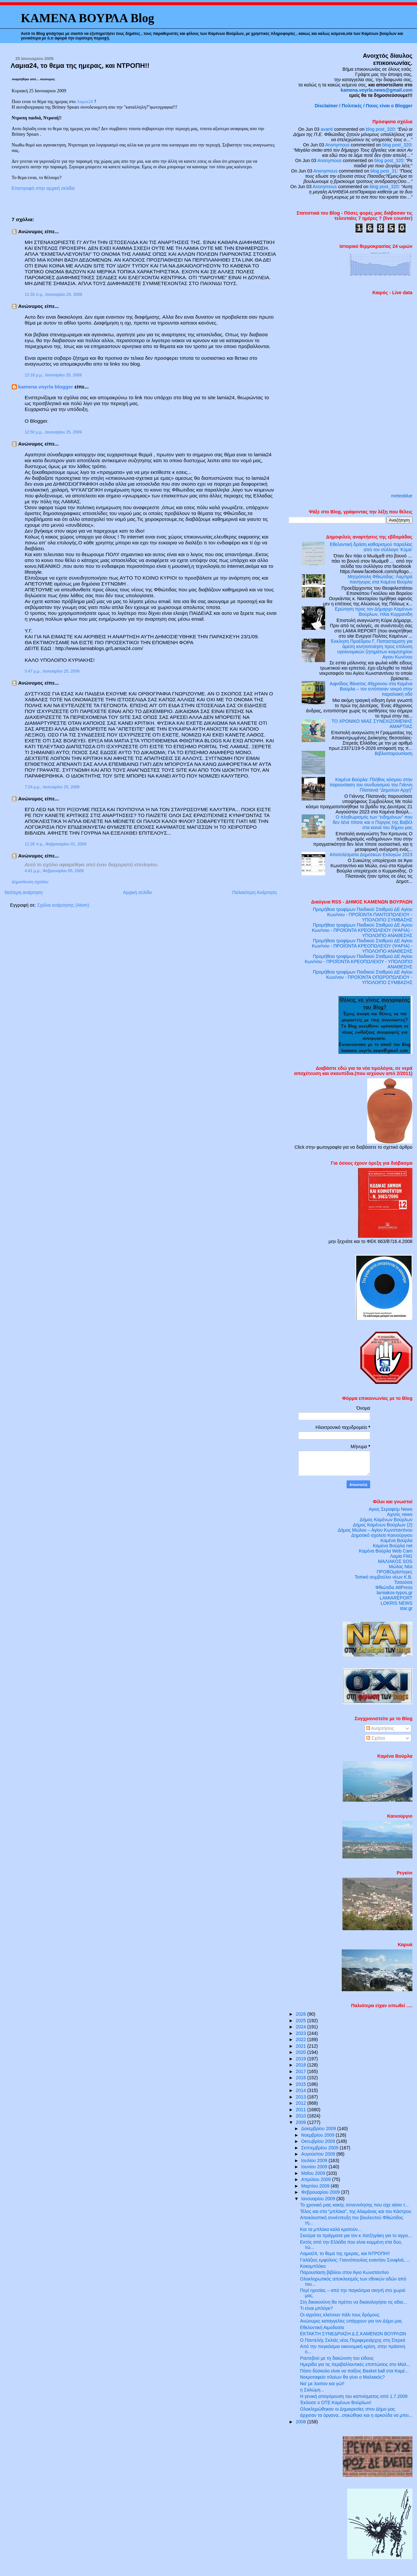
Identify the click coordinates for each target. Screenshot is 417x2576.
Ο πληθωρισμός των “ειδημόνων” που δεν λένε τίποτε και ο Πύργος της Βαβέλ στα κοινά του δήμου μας (372, 822)
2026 (301, 2014)
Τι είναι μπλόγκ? (316, 2308)
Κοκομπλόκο (312, 2266)
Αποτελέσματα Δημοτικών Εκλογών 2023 (371, 854)
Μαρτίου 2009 (316, 2186)
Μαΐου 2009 (313, 2173)
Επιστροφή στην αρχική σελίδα (43, 188)
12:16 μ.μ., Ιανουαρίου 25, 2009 (53, 375)
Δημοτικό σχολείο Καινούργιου (381, 1535)
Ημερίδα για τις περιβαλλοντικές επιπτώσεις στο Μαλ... (355, 2364)
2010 (301, 2115)
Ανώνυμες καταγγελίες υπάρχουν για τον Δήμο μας (351, 2321)
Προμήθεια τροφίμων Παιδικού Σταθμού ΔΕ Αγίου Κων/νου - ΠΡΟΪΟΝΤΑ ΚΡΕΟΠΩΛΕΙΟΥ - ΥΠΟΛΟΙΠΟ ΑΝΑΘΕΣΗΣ (358, 961)
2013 (301, 2096)
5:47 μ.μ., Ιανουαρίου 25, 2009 (52, 671)
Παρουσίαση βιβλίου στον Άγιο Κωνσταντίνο (344, 2272)
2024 (301, 2026)
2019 (301, 2058)
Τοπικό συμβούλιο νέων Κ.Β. (383, 1577)
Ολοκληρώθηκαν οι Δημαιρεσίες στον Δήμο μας (347, 2409)
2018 (301, 2065)
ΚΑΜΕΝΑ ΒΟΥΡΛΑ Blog (87, 18)
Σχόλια (375, 1738)
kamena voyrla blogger (45, 386)
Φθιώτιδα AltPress (393, 1587)
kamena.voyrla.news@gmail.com (376, 90)
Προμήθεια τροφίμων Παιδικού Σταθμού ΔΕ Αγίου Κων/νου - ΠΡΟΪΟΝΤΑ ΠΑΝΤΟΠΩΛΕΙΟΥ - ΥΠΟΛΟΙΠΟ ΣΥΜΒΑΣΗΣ (362, 914)
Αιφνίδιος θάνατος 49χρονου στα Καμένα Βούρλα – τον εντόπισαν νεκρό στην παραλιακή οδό (371, 689)
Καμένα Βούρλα (396, 1540)
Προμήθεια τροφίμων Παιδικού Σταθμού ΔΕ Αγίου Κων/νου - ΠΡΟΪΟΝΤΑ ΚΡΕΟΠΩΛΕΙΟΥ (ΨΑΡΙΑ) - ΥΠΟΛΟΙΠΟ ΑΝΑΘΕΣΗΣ (362, 930)
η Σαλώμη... (312, 2389)
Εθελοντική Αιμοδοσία (322, 2327)
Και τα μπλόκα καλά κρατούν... (330, 2229)
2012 (301, 2103)
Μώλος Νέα (400, 1566)
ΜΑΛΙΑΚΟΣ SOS (395, 1561)
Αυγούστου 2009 (319, 2154)
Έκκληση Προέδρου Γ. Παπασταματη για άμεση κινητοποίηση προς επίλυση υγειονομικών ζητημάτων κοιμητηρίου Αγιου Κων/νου (371, 649)
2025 (301, 2020)
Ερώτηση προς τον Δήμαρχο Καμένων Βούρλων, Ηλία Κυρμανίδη (373, 611)
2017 (301, 2071)
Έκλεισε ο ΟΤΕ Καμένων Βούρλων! (335, 2402)
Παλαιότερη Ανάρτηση (254, 892)
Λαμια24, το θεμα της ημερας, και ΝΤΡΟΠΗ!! (80, 65)
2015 (301, 2084)
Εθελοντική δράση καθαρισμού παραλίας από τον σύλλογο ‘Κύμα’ (371, 547)
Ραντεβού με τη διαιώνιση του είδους (337, 2358)
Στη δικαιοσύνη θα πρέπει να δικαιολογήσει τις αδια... (353, 2302)
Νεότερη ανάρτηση (24, 892)
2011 (301, 2109)
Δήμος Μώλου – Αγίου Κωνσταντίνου (375, 1530)
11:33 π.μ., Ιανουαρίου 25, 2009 (53, 294)
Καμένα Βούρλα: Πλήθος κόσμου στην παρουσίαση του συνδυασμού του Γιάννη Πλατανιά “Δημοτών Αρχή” (371, 785)
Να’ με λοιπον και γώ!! (322, 2383)
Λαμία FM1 (401, 1556)
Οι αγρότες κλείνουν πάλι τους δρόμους (340, 2314)
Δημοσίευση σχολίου (30, 882)
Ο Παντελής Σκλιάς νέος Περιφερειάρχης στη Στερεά (352, 2340)
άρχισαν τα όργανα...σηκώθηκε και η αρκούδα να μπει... (356, 2415)
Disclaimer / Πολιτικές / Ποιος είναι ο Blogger (363, 105)
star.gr (406, 1608)
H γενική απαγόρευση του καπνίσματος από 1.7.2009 (354, 2396)
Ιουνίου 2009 (315, 2166)
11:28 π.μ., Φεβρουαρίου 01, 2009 (55, 844)
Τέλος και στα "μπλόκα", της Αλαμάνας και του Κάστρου (355, 2211)
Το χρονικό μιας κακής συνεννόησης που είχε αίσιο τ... (354, 2204)
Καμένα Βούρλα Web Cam (385, 1550)
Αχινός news (399, 1514)
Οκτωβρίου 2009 (319, 2141)
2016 (301, 2077)
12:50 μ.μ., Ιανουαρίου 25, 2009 (53, 432)
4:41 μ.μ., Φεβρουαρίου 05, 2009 (54, 871)
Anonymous (337, 144)
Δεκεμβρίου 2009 (319, 2128)
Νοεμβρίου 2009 (318, 2135)
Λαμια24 (85, 101)
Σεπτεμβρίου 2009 (320, 2147)
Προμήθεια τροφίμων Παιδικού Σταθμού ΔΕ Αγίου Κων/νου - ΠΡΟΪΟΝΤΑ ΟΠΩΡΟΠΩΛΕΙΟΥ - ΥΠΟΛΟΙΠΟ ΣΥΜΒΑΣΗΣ (362, 977)
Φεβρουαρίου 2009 (321, 2192)
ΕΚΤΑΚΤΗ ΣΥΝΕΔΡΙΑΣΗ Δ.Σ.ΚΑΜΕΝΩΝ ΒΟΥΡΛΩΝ (353, 2333)
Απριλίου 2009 (316, 2179)
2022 (301, 2039)
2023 (301, 2033)
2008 (301, 2421)
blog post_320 (380, 129)
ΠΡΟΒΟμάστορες (394, 1571)
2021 (301, 2046)
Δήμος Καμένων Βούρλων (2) (382, 1524)
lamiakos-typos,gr (394, 1592)
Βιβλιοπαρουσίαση (393, 753)
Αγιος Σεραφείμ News (390, 1509)
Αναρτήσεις (380, 1728)
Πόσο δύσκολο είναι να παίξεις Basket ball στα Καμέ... (354, 2370)
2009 (301, 2122)
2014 (301, 2090)
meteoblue (401, 495)
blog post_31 (383, 171)
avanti (327, 129)
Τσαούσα (403, 1582)
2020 (301, 2052)
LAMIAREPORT (396, 1597)
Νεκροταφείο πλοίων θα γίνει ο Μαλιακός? (342, 2377)
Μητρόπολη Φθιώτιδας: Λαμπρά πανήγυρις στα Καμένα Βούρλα (380, 579)
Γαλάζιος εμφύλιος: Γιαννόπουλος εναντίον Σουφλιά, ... (355, 2260)
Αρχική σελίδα (137, 892)
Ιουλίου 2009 (315, 2160)
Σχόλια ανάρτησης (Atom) (63, 905)
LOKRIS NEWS (396, 1603)
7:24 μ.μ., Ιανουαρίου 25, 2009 (52, 787)
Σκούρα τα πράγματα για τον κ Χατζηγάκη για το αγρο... (355, 2235)
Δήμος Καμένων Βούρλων (386, 1519)
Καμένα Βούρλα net (392, 1545)
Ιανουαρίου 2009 (319, 2198)
